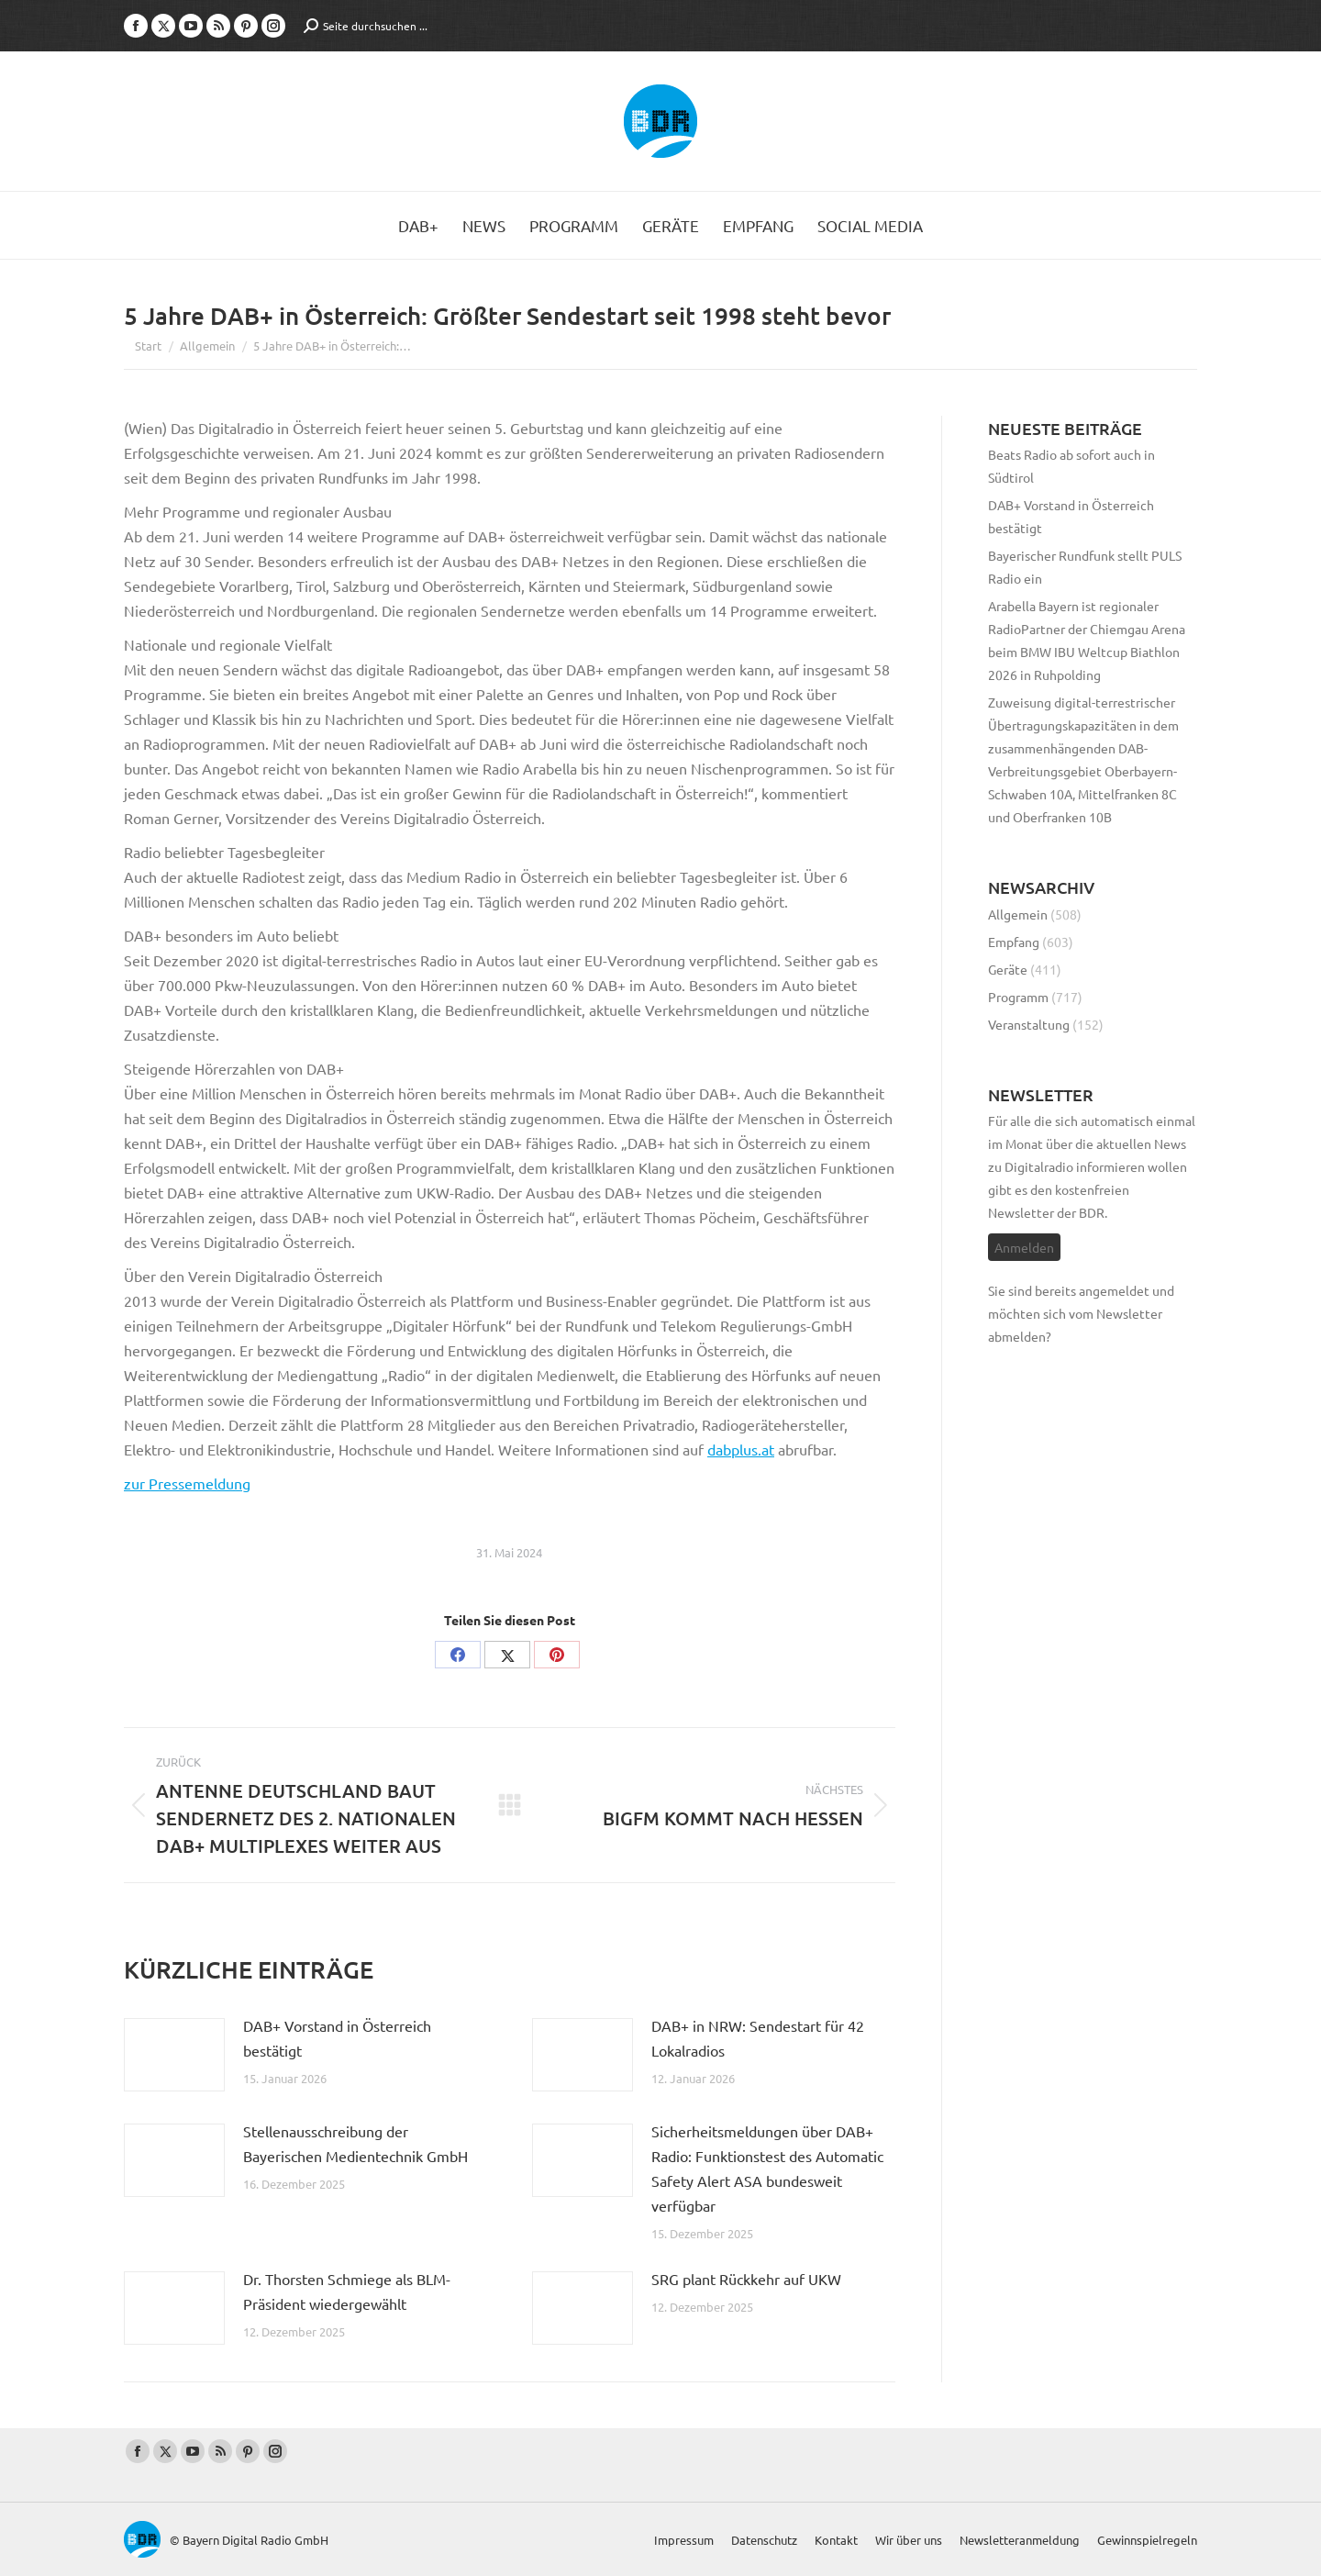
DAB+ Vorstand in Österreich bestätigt (337, 2037)
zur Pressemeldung (187, 1483)
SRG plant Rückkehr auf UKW (746, 2278)
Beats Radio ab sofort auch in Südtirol (1071, 465)
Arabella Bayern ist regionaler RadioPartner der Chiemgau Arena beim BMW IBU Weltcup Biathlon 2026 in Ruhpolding (1086, 640)
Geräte (1007, 969)
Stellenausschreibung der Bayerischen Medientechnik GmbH (355, 2143)
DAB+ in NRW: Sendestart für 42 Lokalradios (757, 2037)
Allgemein (1018, 914)
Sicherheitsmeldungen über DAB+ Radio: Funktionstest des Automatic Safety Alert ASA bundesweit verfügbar (767, 2168)
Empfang (1013, 941)
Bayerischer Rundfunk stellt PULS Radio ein (1085, 566)
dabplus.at (740, 1449)
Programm (1018, 996)
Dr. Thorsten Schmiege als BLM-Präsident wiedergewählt (346, 2291)
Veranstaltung (1029, 1024)
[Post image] (174, 2054)
